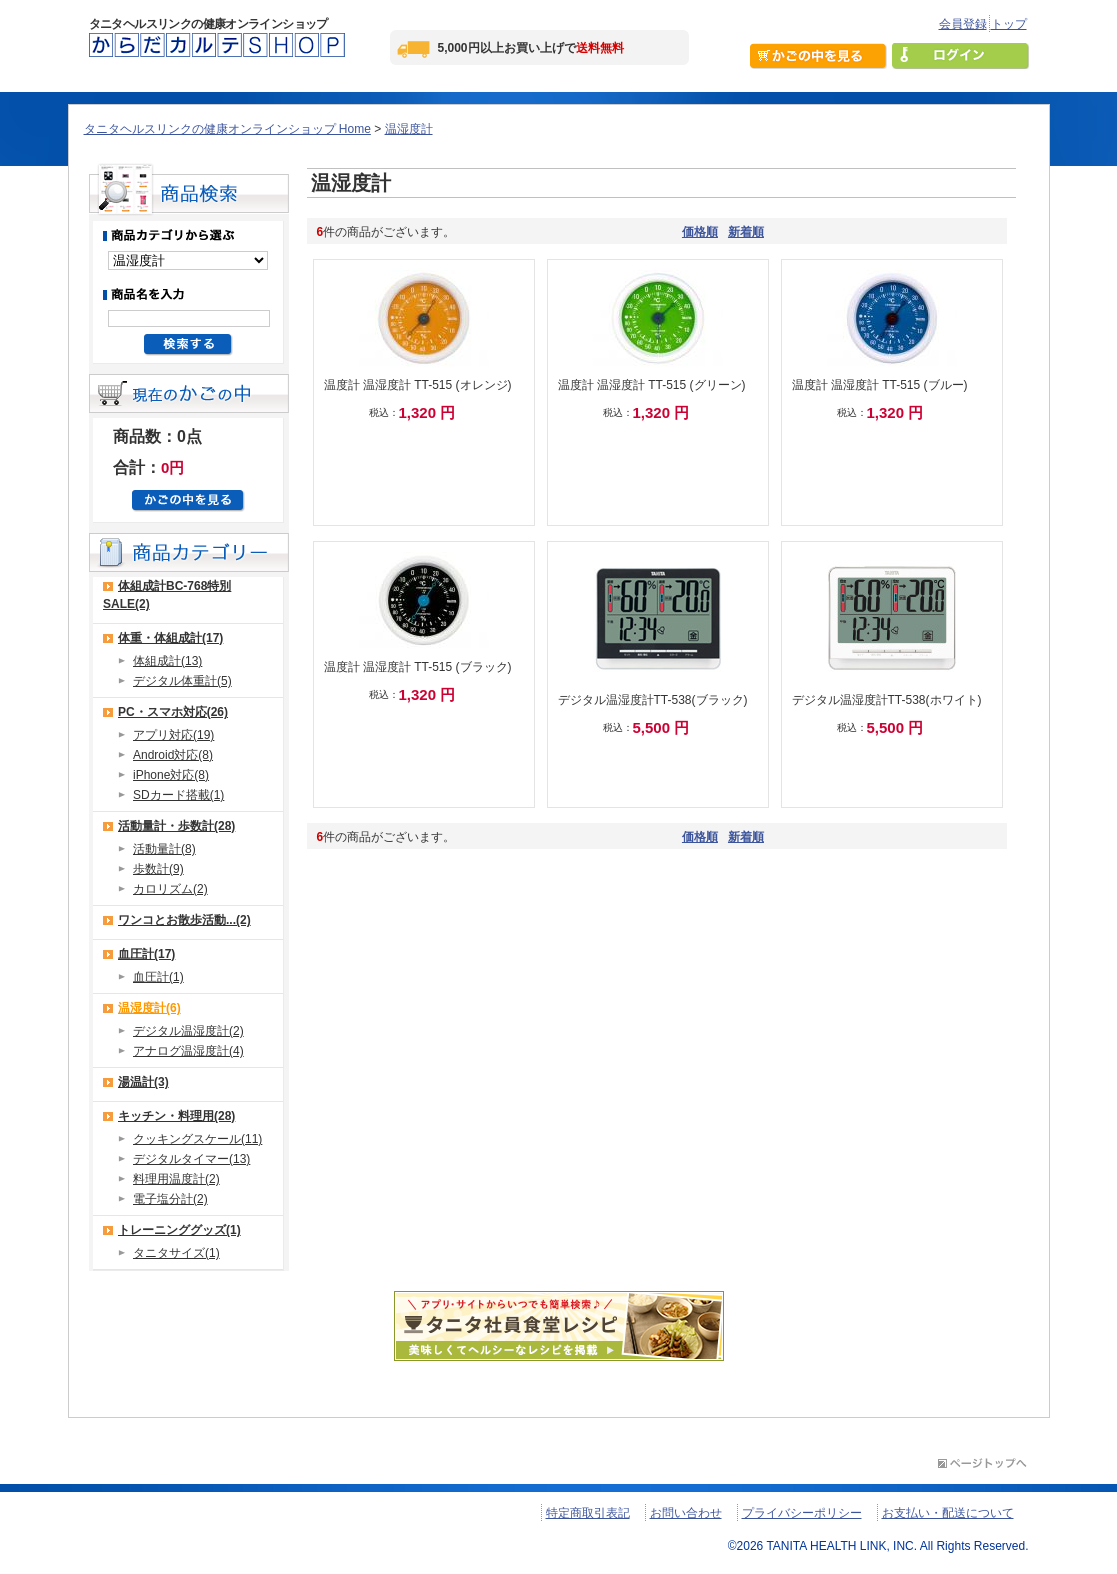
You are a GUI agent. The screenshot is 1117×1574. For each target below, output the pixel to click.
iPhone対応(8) (171, 775)
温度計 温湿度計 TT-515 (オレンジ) (418, 385)
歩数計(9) (158, 869)
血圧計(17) (146, 954)
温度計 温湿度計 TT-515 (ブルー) (880, 385)
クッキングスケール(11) (197, 1139)
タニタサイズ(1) (176, 1253)
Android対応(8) (173, 755)
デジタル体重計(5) (182, 681)
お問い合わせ (686, 1513)
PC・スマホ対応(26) (173, 712)
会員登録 (963, 24)
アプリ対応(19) (173, 735)
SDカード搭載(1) (178, 795)
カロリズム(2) (170, 889)
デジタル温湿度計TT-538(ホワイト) (887, 700)
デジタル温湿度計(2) (188, 1031)
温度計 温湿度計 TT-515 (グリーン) (652, 385)
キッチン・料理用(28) (176, 1116)
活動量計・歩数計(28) (176, 826)
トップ (1009, 24)
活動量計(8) (164, 849)
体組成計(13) (167, 661)
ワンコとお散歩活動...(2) (184, 920)
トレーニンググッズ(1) (179, 1230)
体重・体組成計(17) (170, 638)
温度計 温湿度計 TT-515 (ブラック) (418, 667)
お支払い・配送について (948, 1513)
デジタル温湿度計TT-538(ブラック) (653, 700)
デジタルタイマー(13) (191, 1159)
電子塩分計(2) (170, 1199)
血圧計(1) (158, 977)
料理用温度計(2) (176, 1179)
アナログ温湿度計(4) (188, 1051)
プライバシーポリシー (802, 1513)
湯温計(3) (143, 1082)
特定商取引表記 (588, 1513)
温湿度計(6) (149, 1008)
